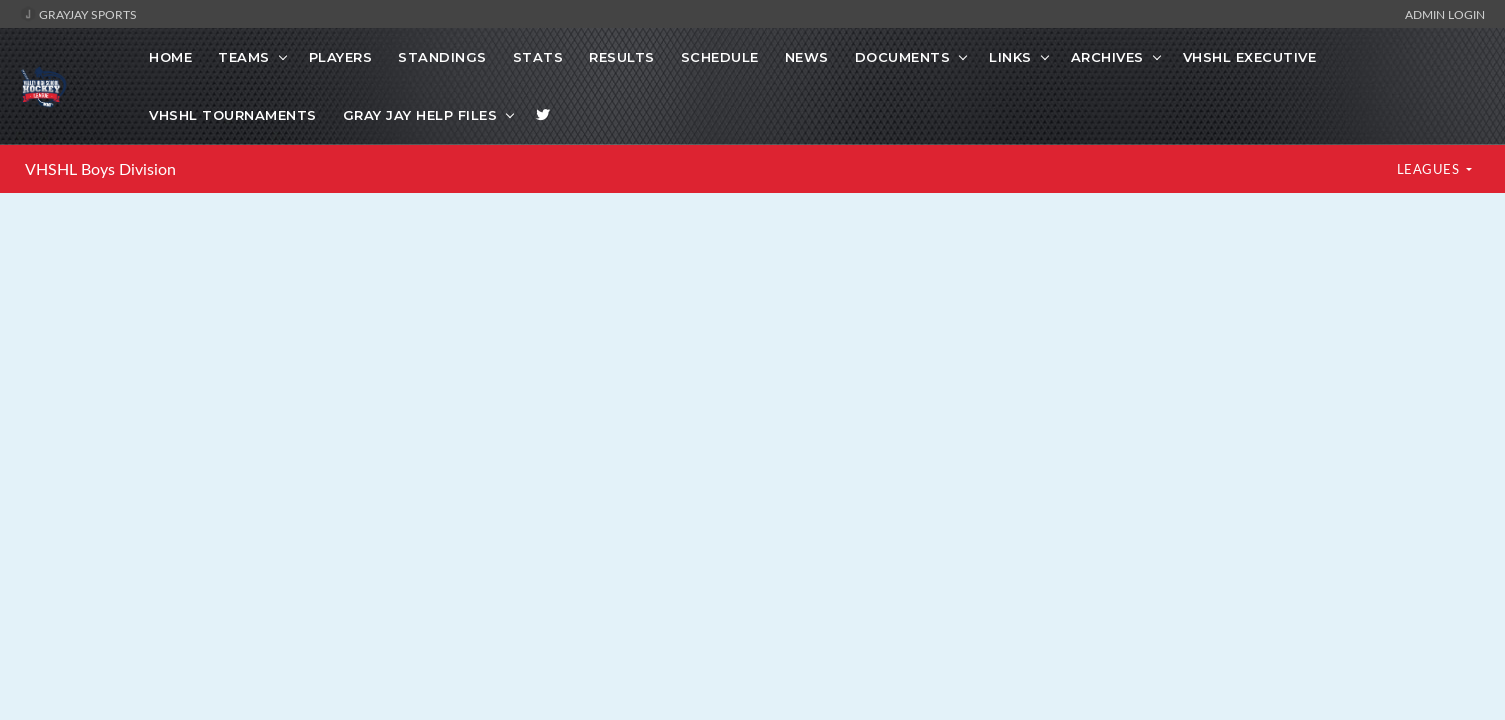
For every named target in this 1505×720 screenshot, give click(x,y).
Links (1010, 57)
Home (170, 57)
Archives (1107, 57)
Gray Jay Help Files (420, 115)
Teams (244, 57)
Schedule (720, 57)
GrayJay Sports (78, 14)
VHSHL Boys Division (100, 169)
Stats (538, 57)
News (807, 57)
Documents (903, 57)
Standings (442, 57)
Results (622, 57)
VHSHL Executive (1250, 57)
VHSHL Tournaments (233, 115)
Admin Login (1445, 14)
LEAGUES (1430, 169)
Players (341, 57)
